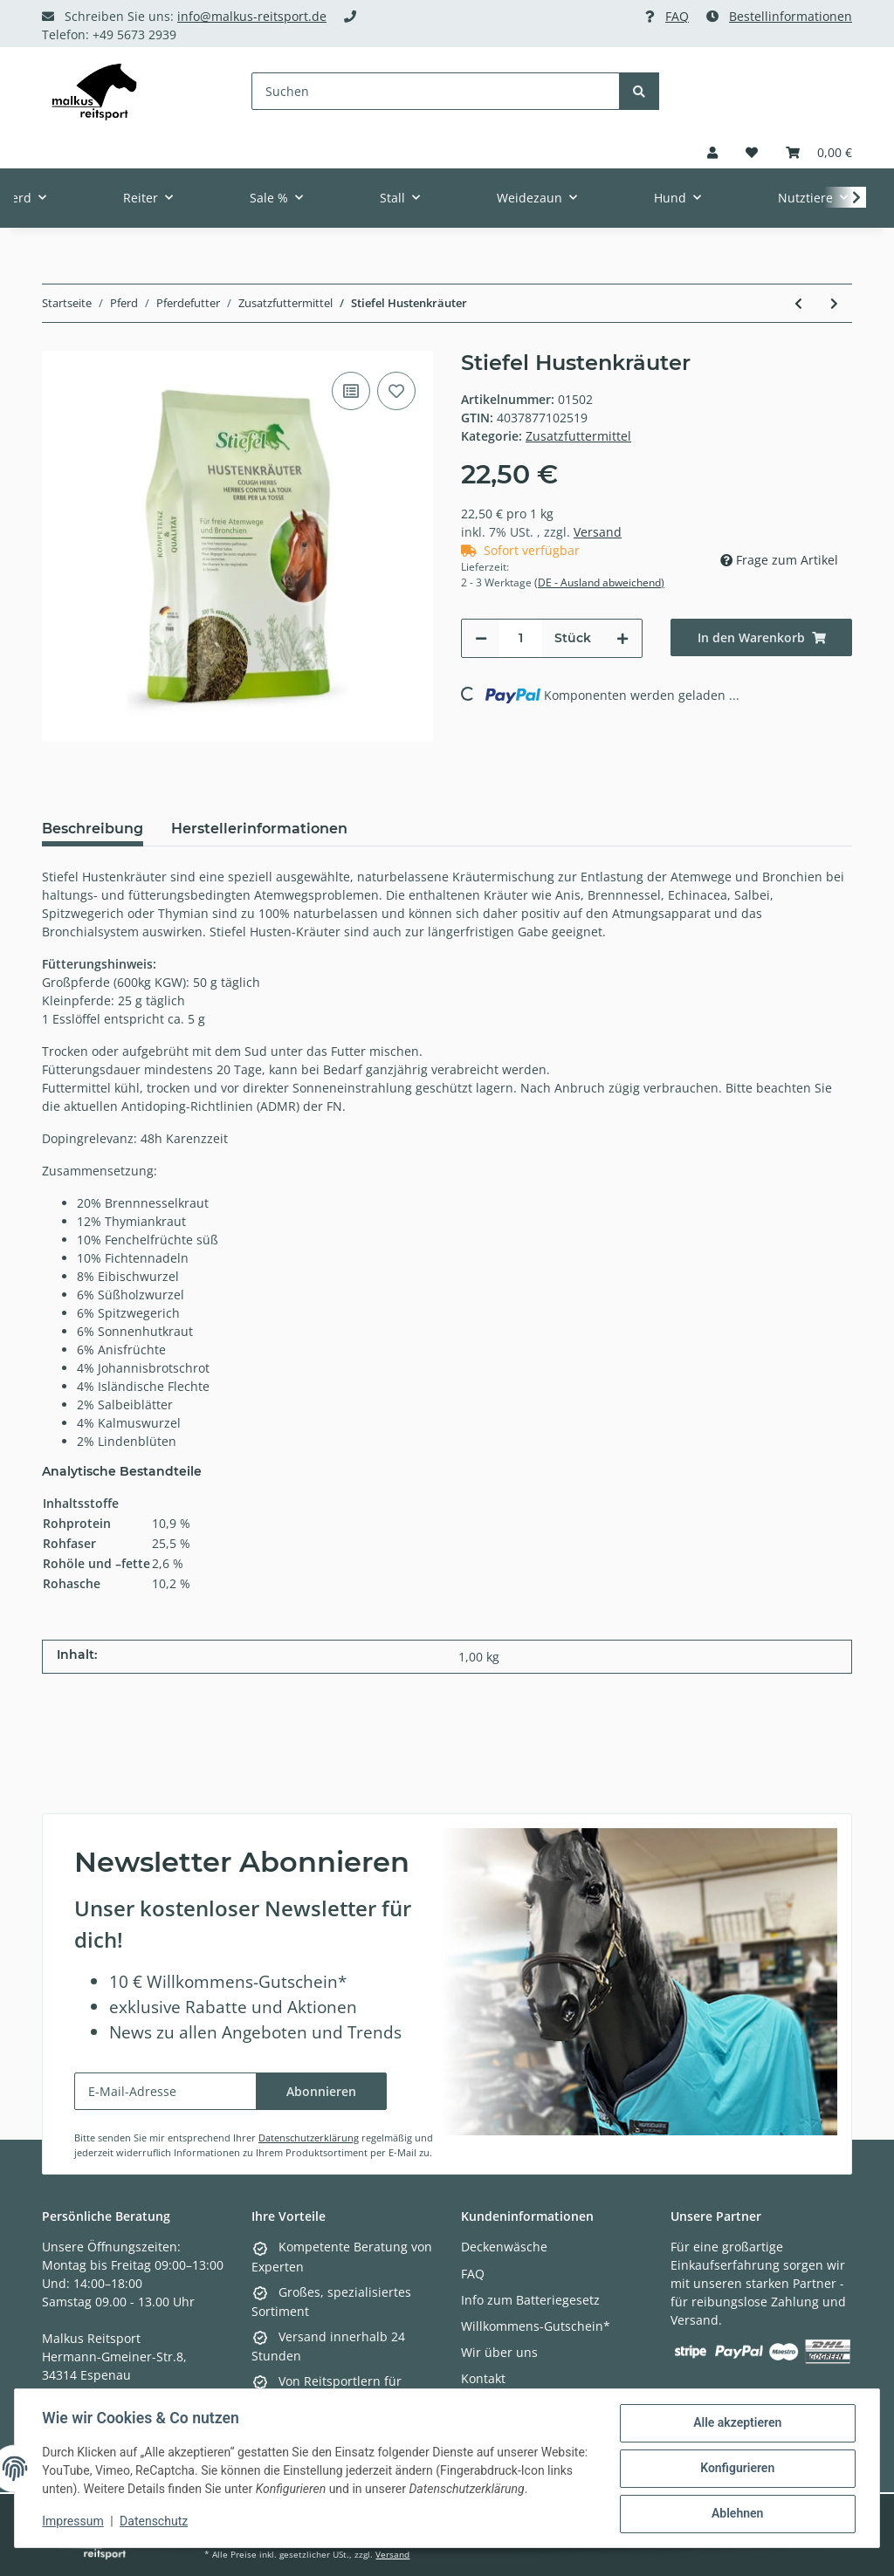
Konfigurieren (736, 2469)
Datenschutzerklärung (308, 2137)
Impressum (73, 2522)
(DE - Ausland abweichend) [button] (599, 582)
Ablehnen (736, 2514)
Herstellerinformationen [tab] (259, 828)
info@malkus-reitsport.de (252, 16)
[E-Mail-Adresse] (165, 2091)
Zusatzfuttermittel (578, 436)
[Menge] (520, 638)
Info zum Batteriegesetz (530, 2300)
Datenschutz (154, 2522)
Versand (598, 532)
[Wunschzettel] (752, 152)
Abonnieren (321, 2091)
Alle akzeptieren (736, 2423)
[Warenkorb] (819, 152)
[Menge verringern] (481, 638)
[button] (712, 152)
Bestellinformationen (790, 16)
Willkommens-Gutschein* (535, 2326)
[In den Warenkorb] (761, 637)
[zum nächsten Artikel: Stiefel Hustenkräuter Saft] (834, 303)
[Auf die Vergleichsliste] (351, 391)
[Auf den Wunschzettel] (396, 391)
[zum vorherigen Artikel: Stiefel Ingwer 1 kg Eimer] (798, 303)
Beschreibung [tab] (92, 828)
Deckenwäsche (504, 2246)
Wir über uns (499, 2352)
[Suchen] (435, 91)
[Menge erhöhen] (622, 638)
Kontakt (483, 2378)
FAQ (677, 16)
